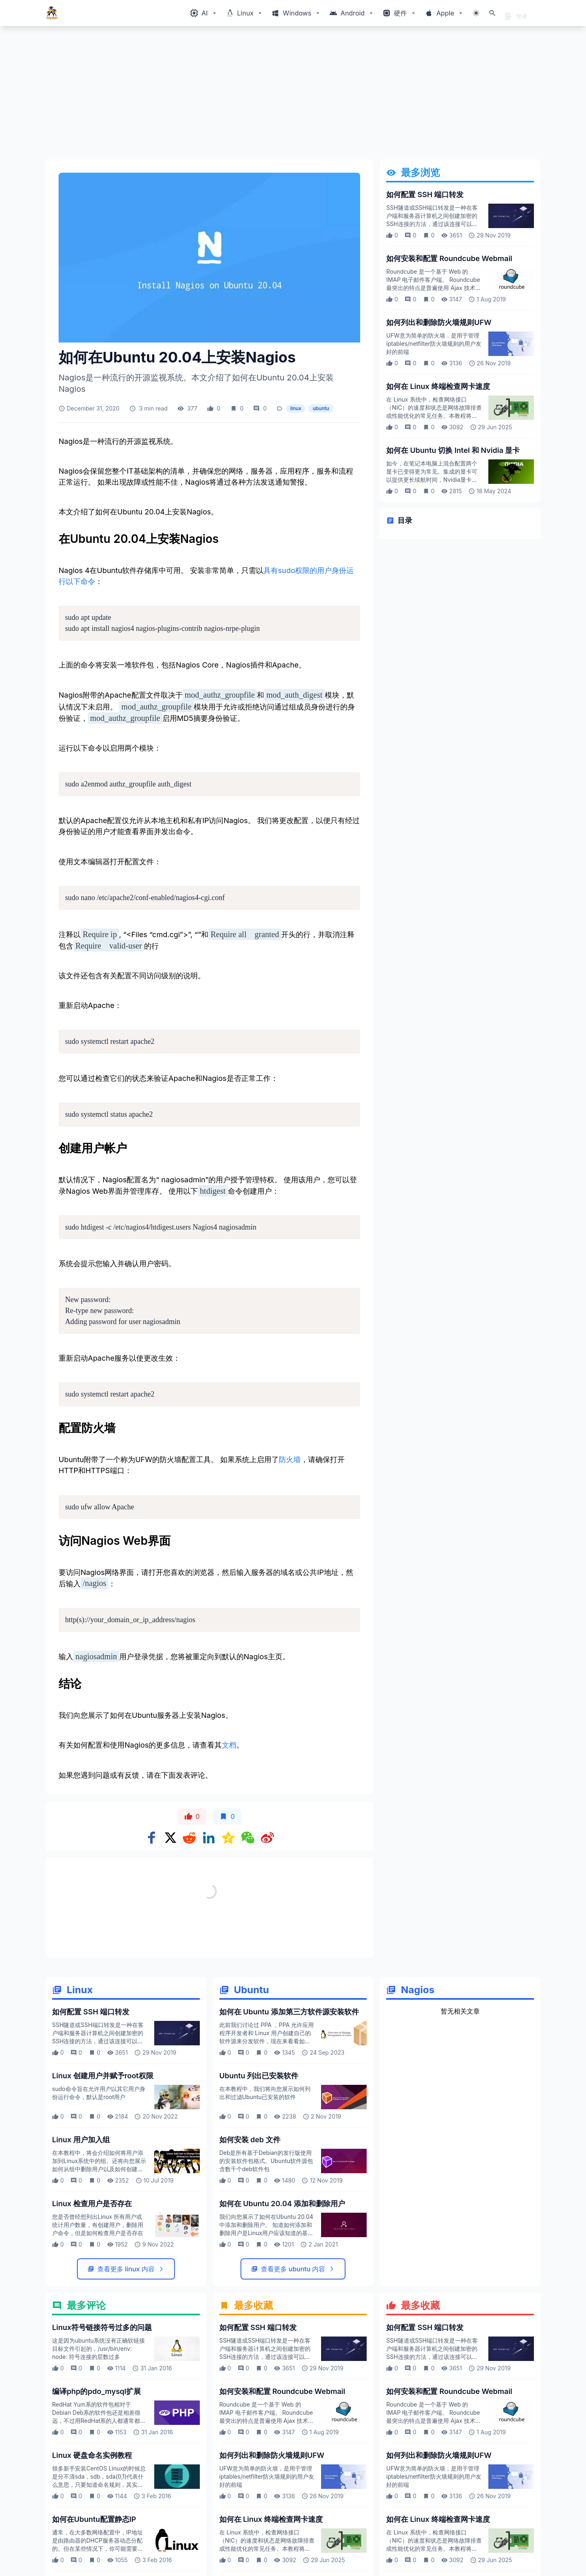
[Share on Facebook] (151, 1837)
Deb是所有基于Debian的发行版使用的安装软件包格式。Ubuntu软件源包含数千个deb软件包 (266, 2160)
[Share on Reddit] (189, 1837)
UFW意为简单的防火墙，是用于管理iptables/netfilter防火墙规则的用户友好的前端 (433, 343)
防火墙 (290, 1459)
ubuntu (321, 408)
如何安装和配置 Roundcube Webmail (449, 258)
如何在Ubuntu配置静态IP (94, 2519)
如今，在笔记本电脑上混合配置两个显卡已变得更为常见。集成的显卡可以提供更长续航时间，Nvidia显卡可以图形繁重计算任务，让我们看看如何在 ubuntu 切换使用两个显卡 (431, 479)
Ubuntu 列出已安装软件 (258, 2075)
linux (295, 408)
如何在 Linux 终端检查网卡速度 (438, 386)
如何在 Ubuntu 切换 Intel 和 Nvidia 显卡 (453, 450)
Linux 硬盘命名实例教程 (92, 2455)
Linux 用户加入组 (81, 2139)
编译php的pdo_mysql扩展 (96, 2391)
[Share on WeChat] (247, 1837)
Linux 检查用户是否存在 (92, 2203)
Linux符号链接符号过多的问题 (102, 2327)
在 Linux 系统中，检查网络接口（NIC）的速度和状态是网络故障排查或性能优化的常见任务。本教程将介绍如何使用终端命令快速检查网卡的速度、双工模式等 (434, 415)
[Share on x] (170, 1837)
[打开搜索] (492, 13)
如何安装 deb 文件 (249, 2139)
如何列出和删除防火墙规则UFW (438, 322)
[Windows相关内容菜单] (204, 13)
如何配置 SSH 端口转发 (425, 194)
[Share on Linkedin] (208, 1837)
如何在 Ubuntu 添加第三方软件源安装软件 (289, 2011)
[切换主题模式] (476, 13)
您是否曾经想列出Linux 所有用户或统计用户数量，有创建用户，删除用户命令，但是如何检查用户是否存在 (97, 2224)
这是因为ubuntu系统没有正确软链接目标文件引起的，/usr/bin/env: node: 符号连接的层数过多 (98, 2348)
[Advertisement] (290, 96)
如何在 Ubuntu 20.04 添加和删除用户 (282, 2203)
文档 (229, 1745)
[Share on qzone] (228, 1837)
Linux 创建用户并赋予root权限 (102, 2075)
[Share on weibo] (267, 1837)
